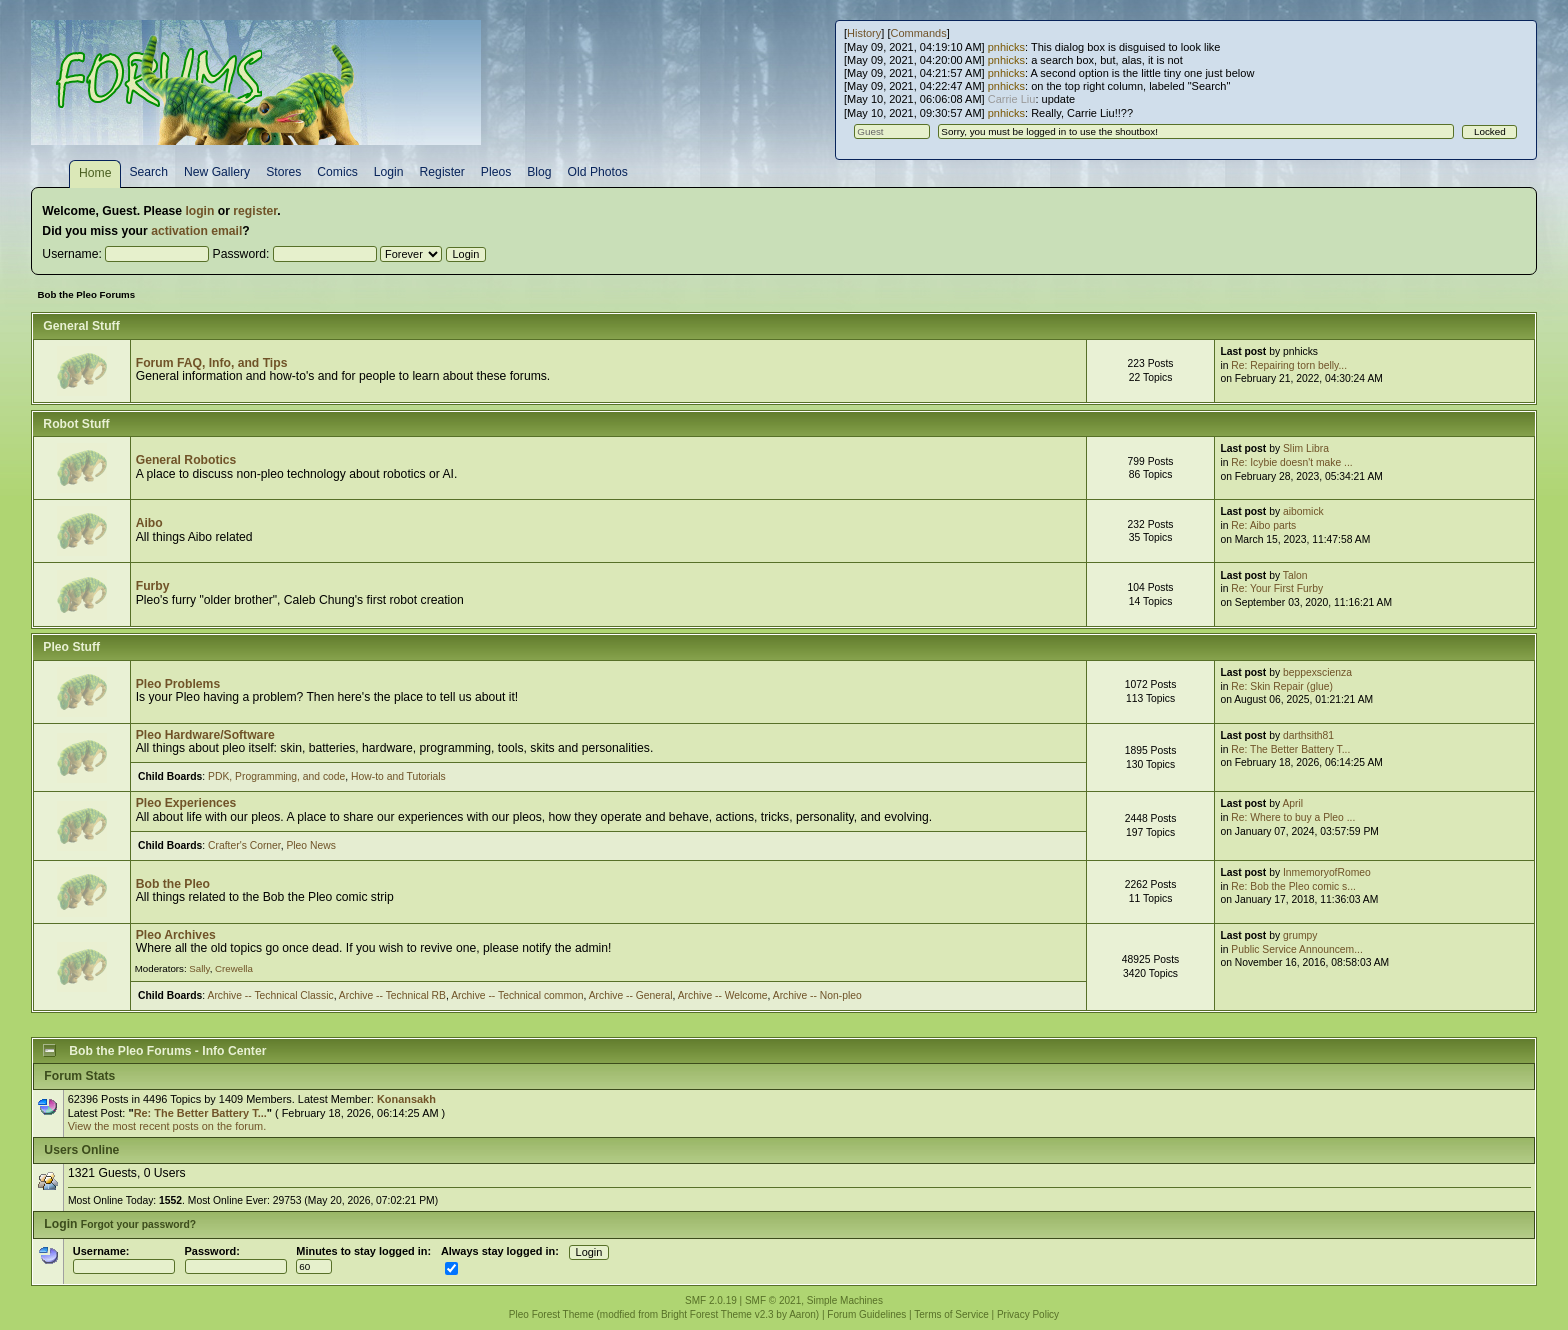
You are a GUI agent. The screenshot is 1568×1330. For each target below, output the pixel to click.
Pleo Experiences (186, 803)
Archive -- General (631, 995)
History (864, 33)
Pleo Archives (176, 935)
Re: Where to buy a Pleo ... (1293, 817)
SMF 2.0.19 (711, 1300)
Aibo (149, 523)
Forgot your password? (138, 1224)
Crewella (234, 968)
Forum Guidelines (866, 1314)
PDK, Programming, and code (276, 776)
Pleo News (310, 845)
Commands (918, 33)
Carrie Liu (1012, 99)
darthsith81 (1308, 735)
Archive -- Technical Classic (271, 995)
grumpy (1300, 935)
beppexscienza (1317, 672)
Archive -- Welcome (723, 995)
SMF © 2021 (773, 1300)
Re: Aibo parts (1263, 525)
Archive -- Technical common (517, 995)
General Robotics (186, 460)
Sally (199, 968)
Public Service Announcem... (1296, 949)
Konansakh (406, 1099)
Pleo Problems (178, 684)
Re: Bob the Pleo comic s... (1293, 886)
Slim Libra (1306, 448)
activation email (196, 231)
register (255, 211)
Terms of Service (951, 1314)
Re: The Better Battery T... (1290, 749)
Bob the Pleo (173, 884)
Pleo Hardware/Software (205, 735)
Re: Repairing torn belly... (1289, 365)
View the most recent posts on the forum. (167, 1126)
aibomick (1303, 511)
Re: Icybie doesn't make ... (1291, 462)
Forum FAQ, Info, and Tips (212, 363)
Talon (1295, 575)
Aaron (802, 1314)
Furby (153, 586)
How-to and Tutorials (398, 776)
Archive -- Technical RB (392, 995)
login (199, 211)
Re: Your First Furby (1277, 588)
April (1292, 803)
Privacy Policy (1028, 1314)
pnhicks (1006, 47)
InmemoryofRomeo (1327, 872)
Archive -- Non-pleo (817, 995)
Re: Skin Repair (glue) (1282, 686)
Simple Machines (845, 1300)
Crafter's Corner (244, 845)
